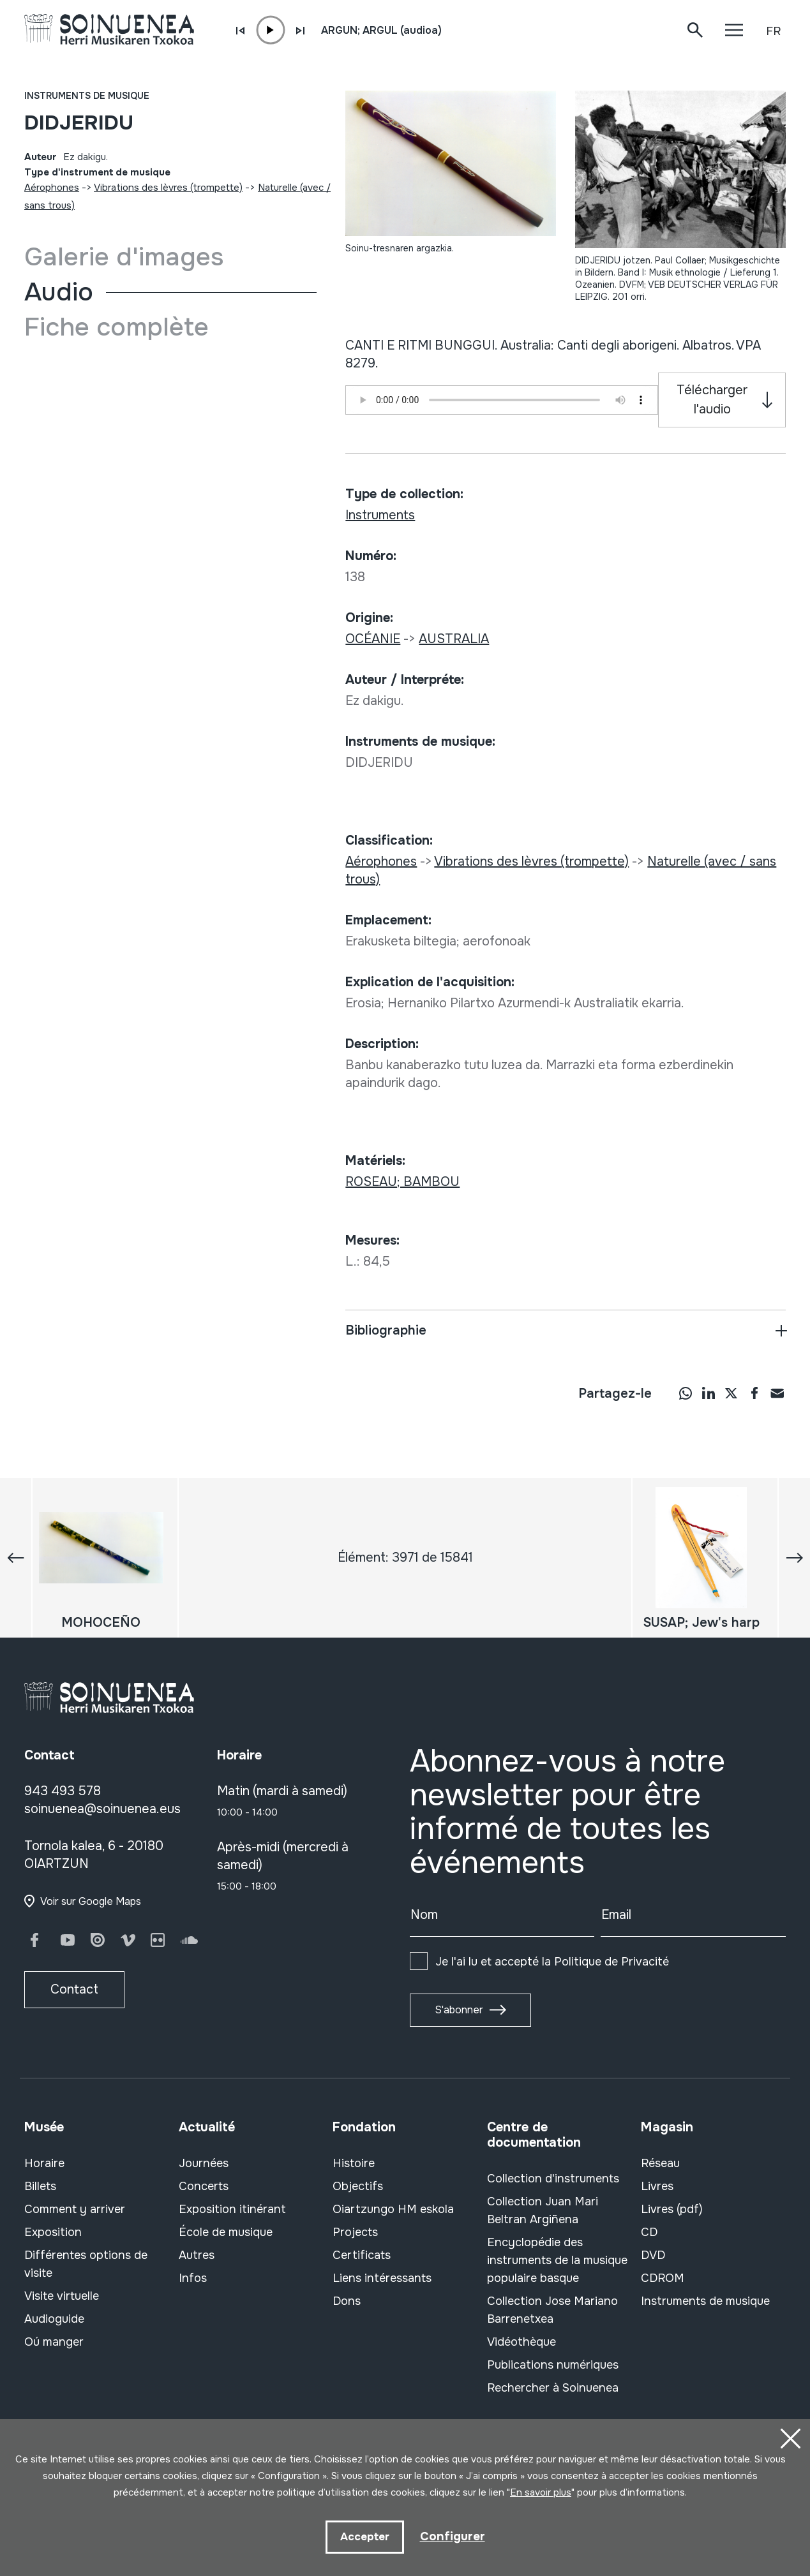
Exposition (53, 2232)
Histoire (354, 2163)
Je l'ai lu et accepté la (552, 1962)
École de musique (226, 2232)
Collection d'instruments (553, 2179)
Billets (40, 2186)
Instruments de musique (86, 95)
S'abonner (459, 2010)
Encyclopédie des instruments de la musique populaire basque (557, 2260)
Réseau (660, 2163)
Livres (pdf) (672, 2209)
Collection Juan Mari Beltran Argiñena (542, 2210)
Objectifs (358, 2186)
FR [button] (773, 31)
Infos (193, 2278)
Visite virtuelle (61, 2296)
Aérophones (51, 187)
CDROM (662, 2278)
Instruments (380, 515)
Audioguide (54, 2319)
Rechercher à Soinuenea (553, 2388)
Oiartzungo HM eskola (393, 2209)
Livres (657, 2186)
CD (649, 2232)
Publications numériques (553, 2365)
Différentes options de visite (85, 2264)
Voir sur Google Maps (90, 1901)
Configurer (452, 2535)
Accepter (364, 2536)
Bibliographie (385, 1330)
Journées (204, 2163)
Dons (347, 2301)
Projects (355, 2232)
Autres (196, 2255)
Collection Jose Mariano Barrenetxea (552, 2310)
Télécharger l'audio (712, 399)
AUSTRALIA (454, 639)
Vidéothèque (521, 2342)
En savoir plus (540, 2491)
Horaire (44, 2163)
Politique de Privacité (611, 1962)
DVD (653, 2255)
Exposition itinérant (232, 2209)
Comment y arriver (74, 2209)
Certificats (362, 2255)
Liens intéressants (382, 2278)
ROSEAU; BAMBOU (402, 1182)
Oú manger (54, 2342)
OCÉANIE (372, 639)
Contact (74, 1989)
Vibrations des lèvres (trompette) (168, 187)
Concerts (204, 2186)
